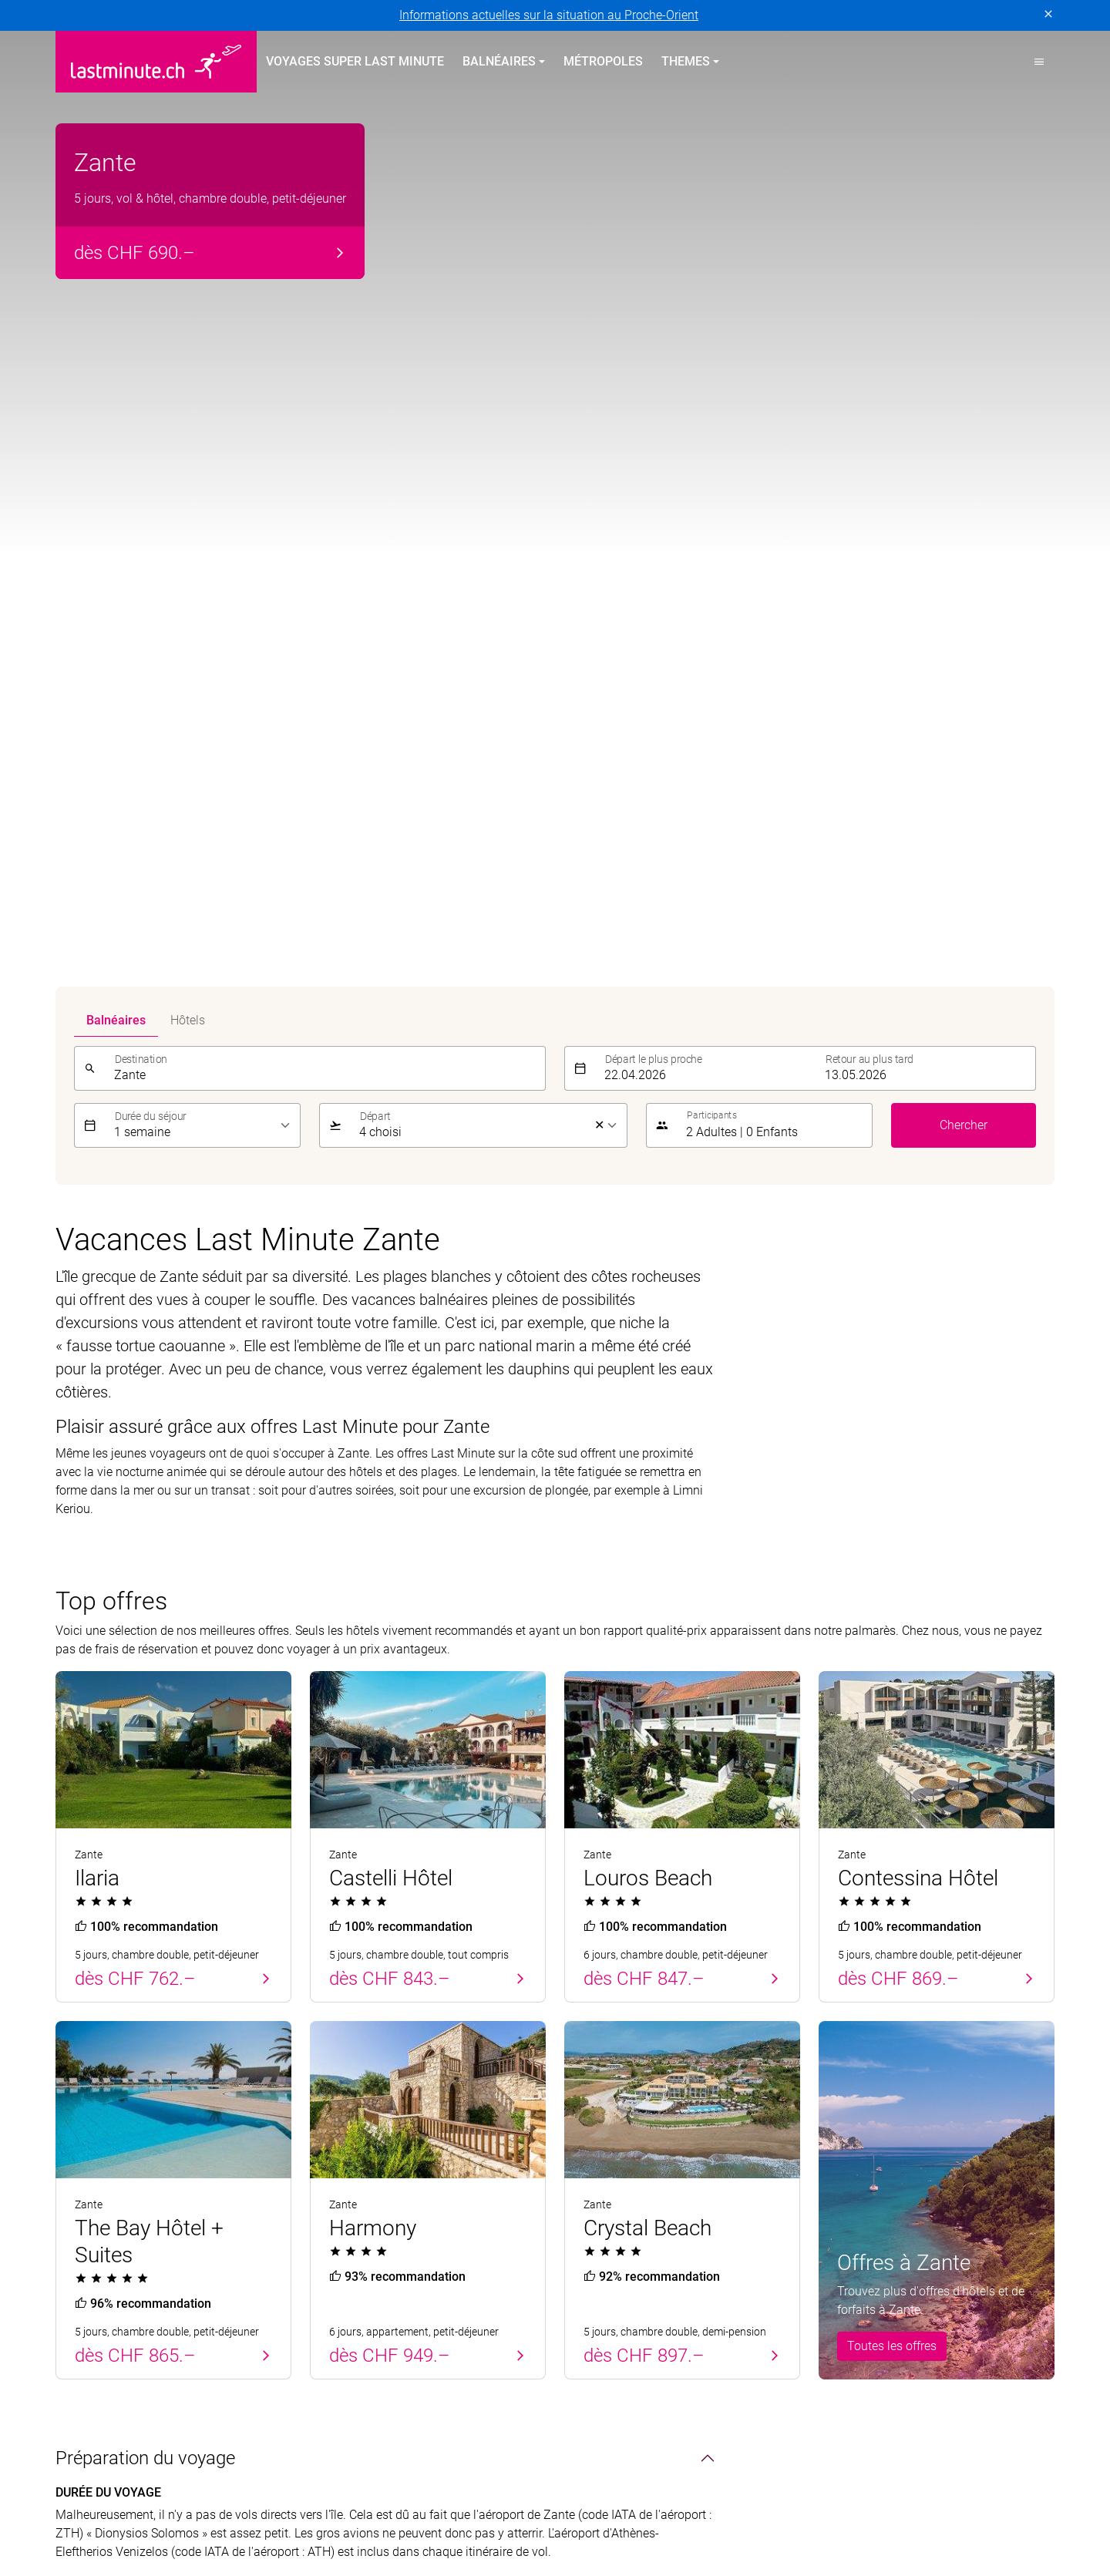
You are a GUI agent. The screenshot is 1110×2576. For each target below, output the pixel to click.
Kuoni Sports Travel (986, 2498)
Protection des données (119, 2323)
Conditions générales (357, 2323)
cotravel (216, 2498)
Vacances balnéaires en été (405, 2027)
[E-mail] (794, 1946)
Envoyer (1022, 1946)
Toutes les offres (892, 1254)
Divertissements (121, 1745)
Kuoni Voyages (784, 2498)
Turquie (76, 2130)
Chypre (74, 2102)
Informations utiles (869, 2139)
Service (844, 2027)
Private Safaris (478, 2517)
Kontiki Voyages (682, 2498)
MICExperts (280, 2517)
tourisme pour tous (716, 2517)
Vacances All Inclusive (624, 2084)
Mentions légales (241, 2323)
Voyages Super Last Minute (355, 61)
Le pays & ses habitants (151, 1649)
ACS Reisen (86, 2498)
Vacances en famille (619, 2111)
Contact (840, 2084)
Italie (323, 2167)
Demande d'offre (863, 2167)
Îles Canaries (344, 2084)
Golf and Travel (416, 2498)
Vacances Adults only (622, 2139)
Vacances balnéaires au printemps (137, 2036)
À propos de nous (866, 2056)
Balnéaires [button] (499, 61)
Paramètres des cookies (491, 2323)
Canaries (79, 2185)
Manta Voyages (189, 2517)
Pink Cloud (563, 2517)
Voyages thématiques (639, 2027)
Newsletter (847, 2111)
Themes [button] (685, 61)
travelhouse (816, 2517)
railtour (629, 2517)
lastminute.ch (93, 2517)
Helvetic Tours (513, 2498)
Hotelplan (595, 2498)
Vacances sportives (617, 2167)
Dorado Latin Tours (306, 2498)
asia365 (156, 2498)
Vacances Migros (375, 2517)
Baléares (79, 2158)
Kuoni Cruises (879, 2498)
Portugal (79, 2074)
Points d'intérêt (115, 1697)
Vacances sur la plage (624, 2056)
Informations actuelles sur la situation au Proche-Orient (548, 15)
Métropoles (603, 61)
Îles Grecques (346, 2111)
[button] (1039, 61)
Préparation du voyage (145, 1366)
